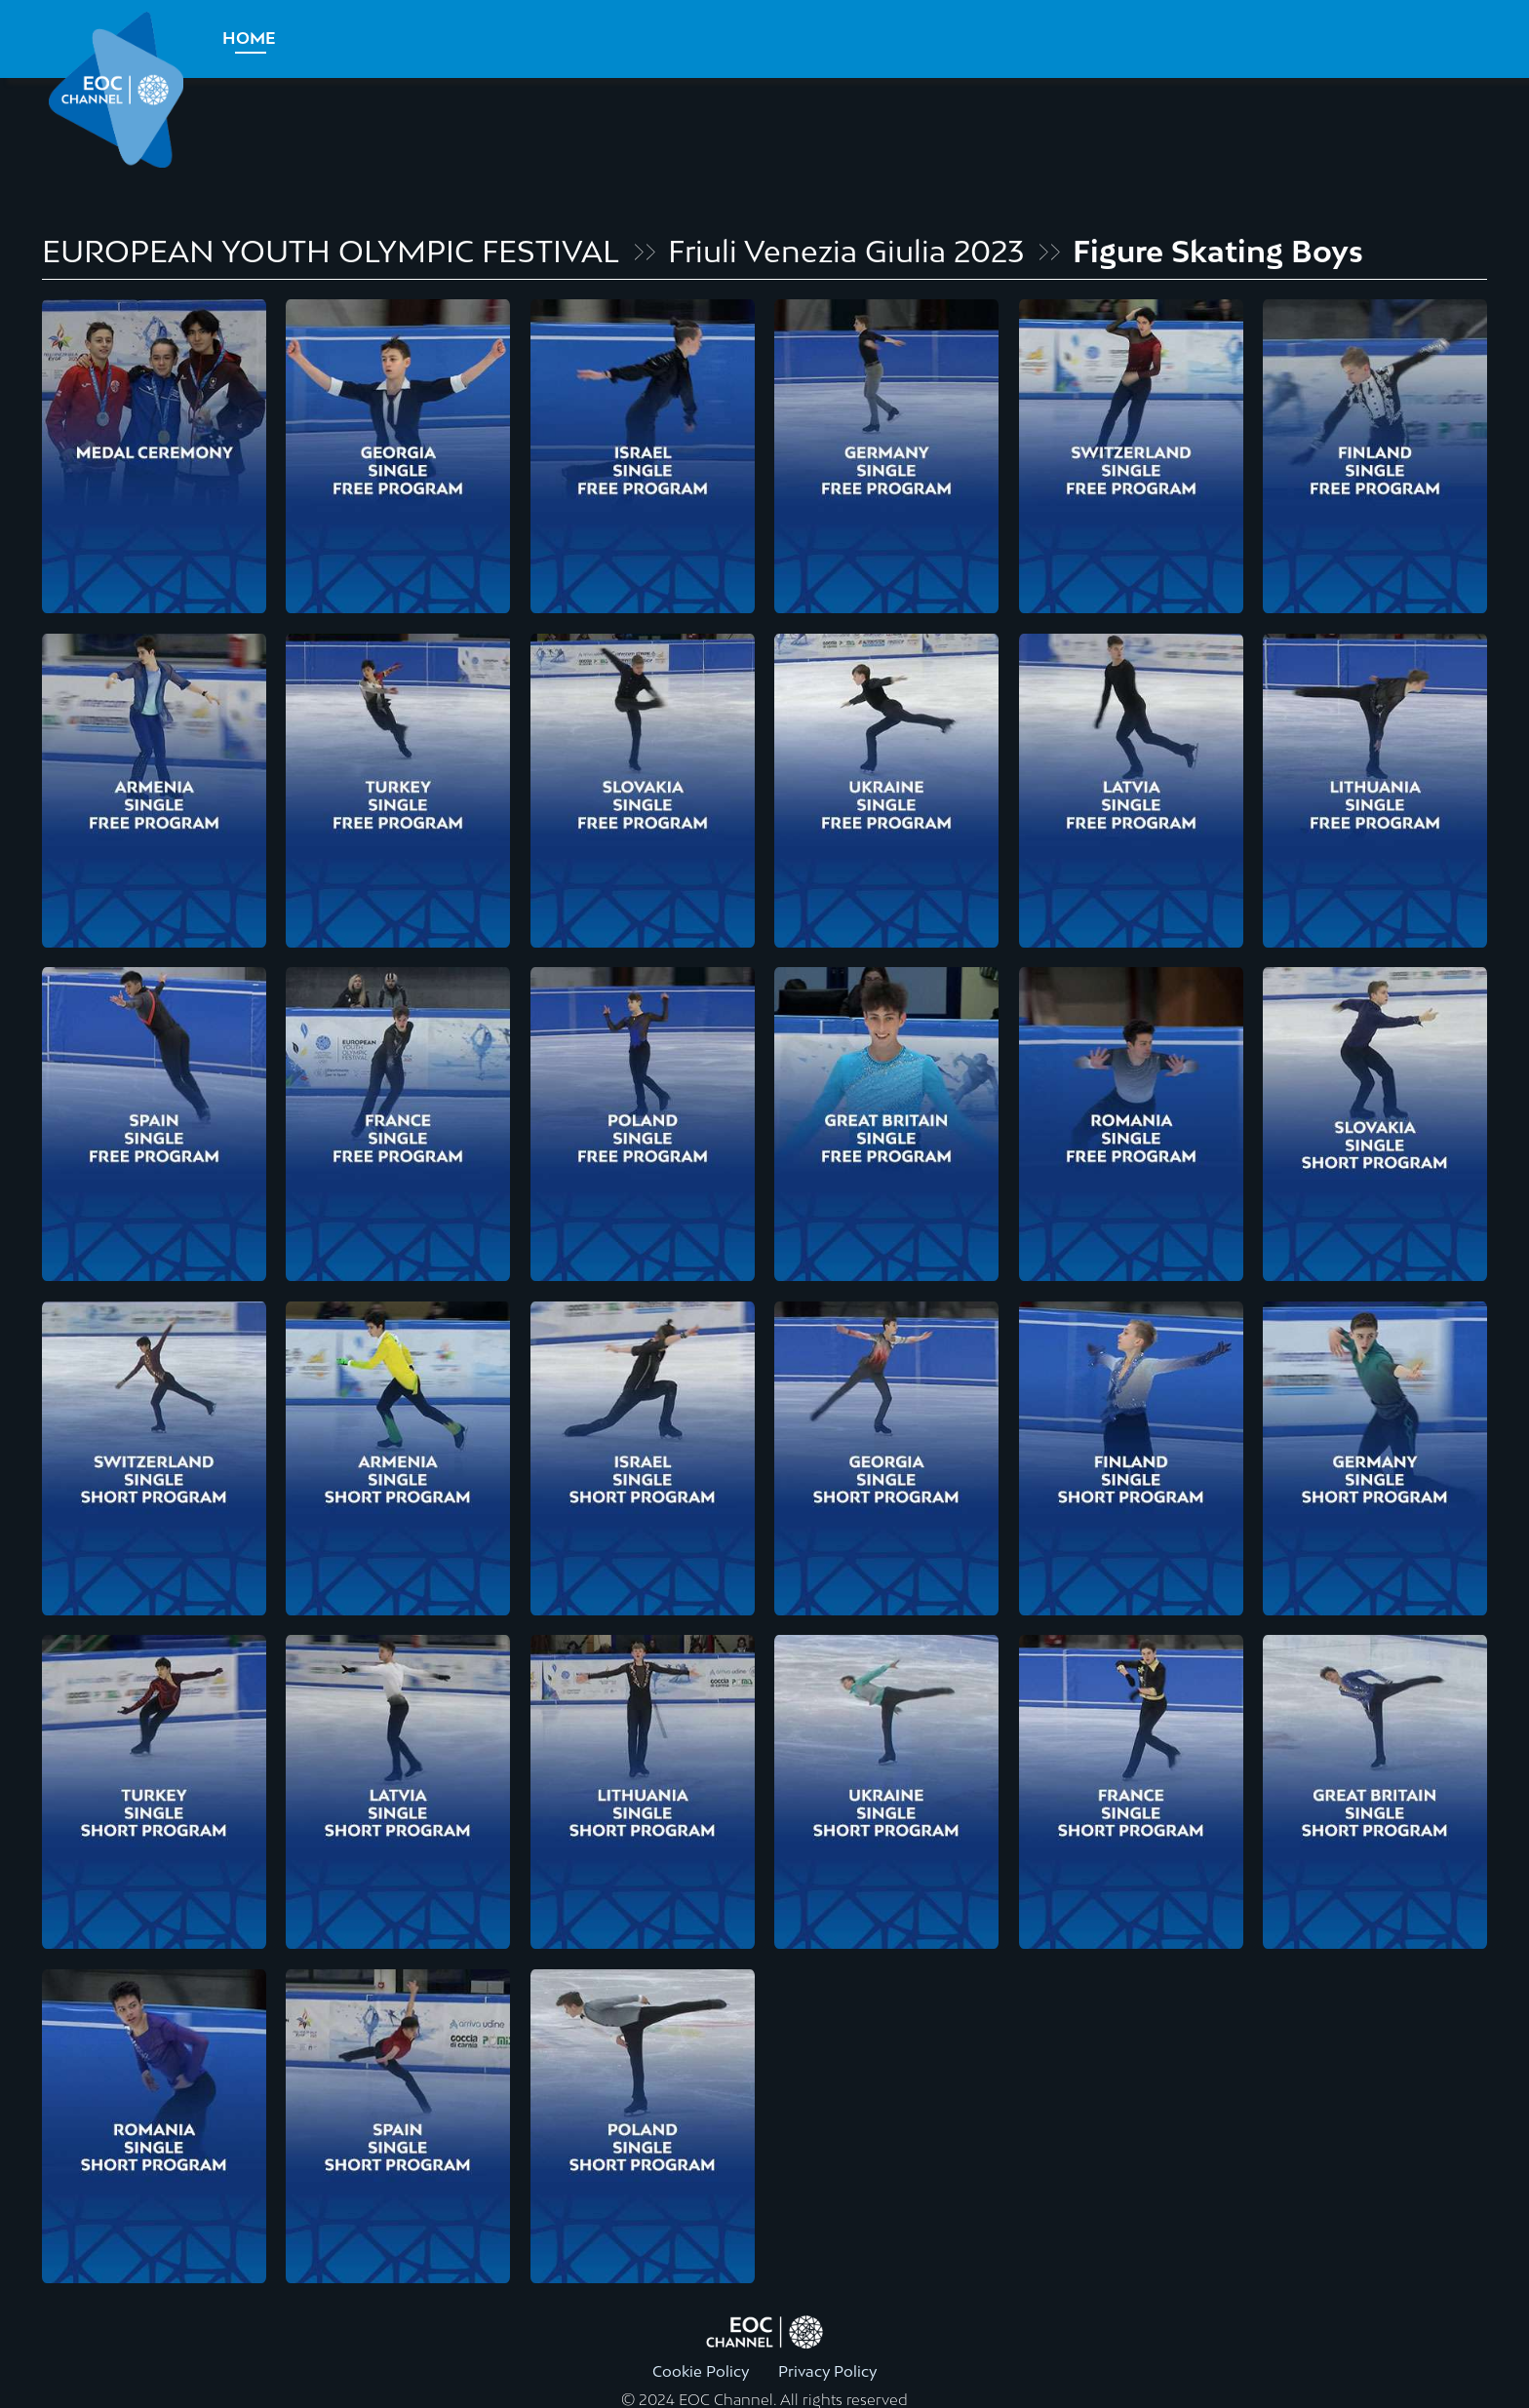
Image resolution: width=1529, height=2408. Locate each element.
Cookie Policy (700, 2371)
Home (249, 38)
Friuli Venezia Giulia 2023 (846, 251)
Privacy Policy (827, 2371)
